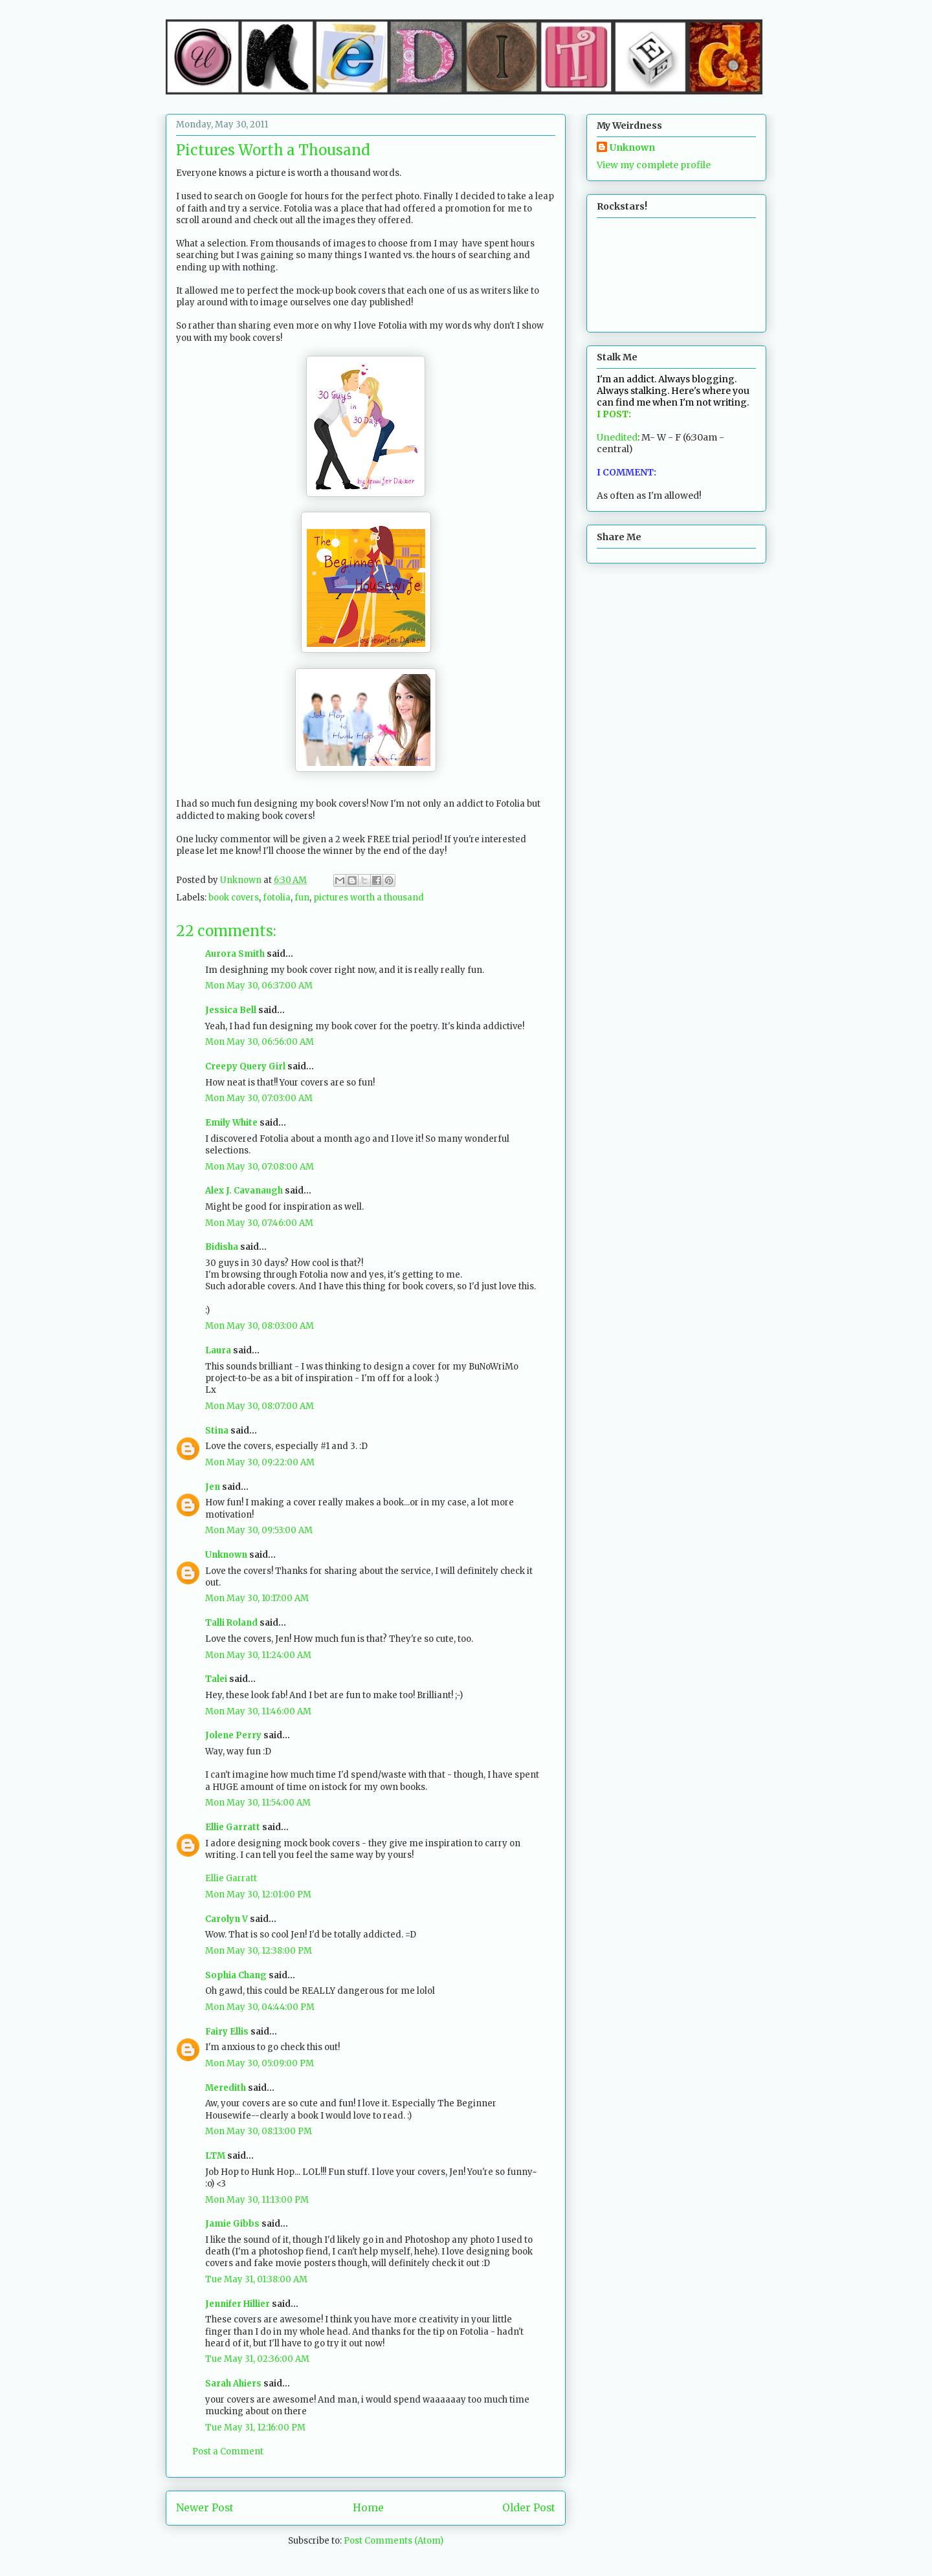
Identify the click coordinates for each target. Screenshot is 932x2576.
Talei (216, 1679)
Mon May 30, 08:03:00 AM (259, 1325)
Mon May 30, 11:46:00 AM (258, 1711)
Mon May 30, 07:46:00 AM (259, 1222)
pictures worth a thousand (368, 897)
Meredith (225, 2087)
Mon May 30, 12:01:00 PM (258, 1894)
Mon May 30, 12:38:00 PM (258, 1950)
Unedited (617, 437)
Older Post (528, 2508)
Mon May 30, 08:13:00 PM (258, 2131)
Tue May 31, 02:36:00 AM (257, 2358)
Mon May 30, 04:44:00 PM (260, 2007)
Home (368, 2508)
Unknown (226, 1554)
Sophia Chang (236, 1975)
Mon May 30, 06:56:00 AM (259, 1041)
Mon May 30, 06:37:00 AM (259, 985)
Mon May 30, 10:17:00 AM (257, 1598)
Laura (218, 1350)
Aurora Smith (235, 953)
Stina (216, 1430)
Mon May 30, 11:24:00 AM (258, 1655)
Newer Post (205, 2508)
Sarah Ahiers (233, 2383)
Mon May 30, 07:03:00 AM (259, 1098)
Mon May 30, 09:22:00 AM (260, 1462)
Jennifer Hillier (237, 2303)
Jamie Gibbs (232, 2223)
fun (301, 897)
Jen (212, 1486)
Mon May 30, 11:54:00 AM (258, 1802)
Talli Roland (231, 1622)
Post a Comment (227, 2451)
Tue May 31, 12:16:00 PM (255, 2427)
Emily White (231, 1122)
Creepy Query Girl (245, 1066)
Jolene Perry (233, 1735)
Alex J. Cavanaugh (244, 1190)
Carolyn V (226, 1919)
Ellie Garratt (232, 1827)
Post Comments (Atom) (393, 2540)
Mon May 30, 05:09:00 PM (259, 2063)
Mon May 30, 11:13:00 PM (257, 2199)
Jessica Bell (230, 1010)
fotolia (277, 897)
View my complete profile (654, 165)
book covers (233, 897)
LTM (215, 2155)
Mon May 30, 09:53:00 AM (259, 1530)
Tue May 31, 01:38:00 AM (256, 2279)
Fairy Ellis (227, 2031)
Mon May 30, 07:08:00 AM (259, 1166)
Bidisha (221, 1246)
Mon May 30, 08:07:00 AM (259, 1406)
